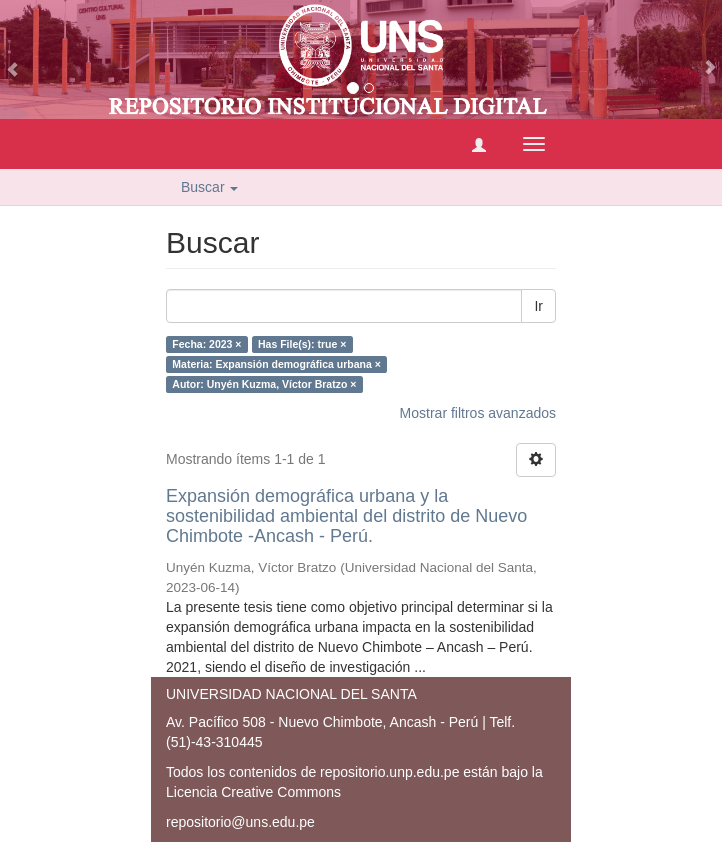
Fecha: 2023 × (206, 344)
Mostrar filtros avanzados (478, 413)
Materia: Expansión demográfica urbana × (276, 364)
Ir (538, 306)
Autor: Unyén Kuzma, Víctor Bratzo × (264, 384)
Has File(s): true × (302, 344)
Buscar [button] (209, 187)
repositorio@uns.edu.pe (240, 822)
